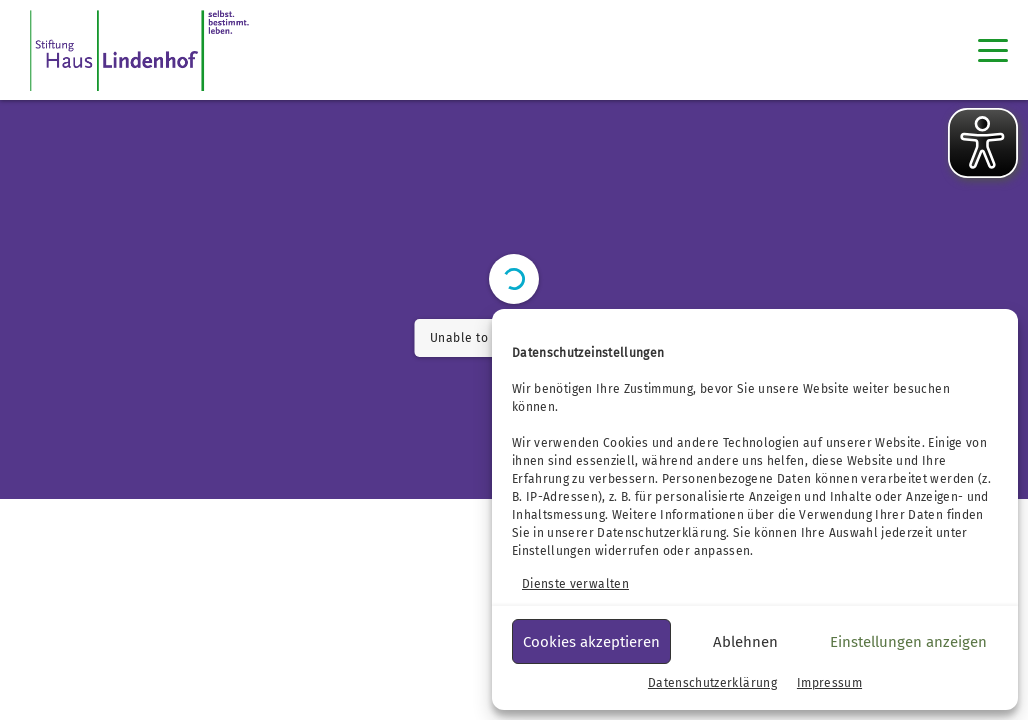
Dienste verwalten (575, 584)
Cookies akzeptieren (591, 642)
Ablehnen (745, 642)
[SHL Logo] (139, 50)
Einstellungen (552, 551)
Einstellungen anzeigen (908, 642)
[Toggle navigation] (993, 50)
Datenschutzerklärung (661, 533)
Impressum (829, 683)
